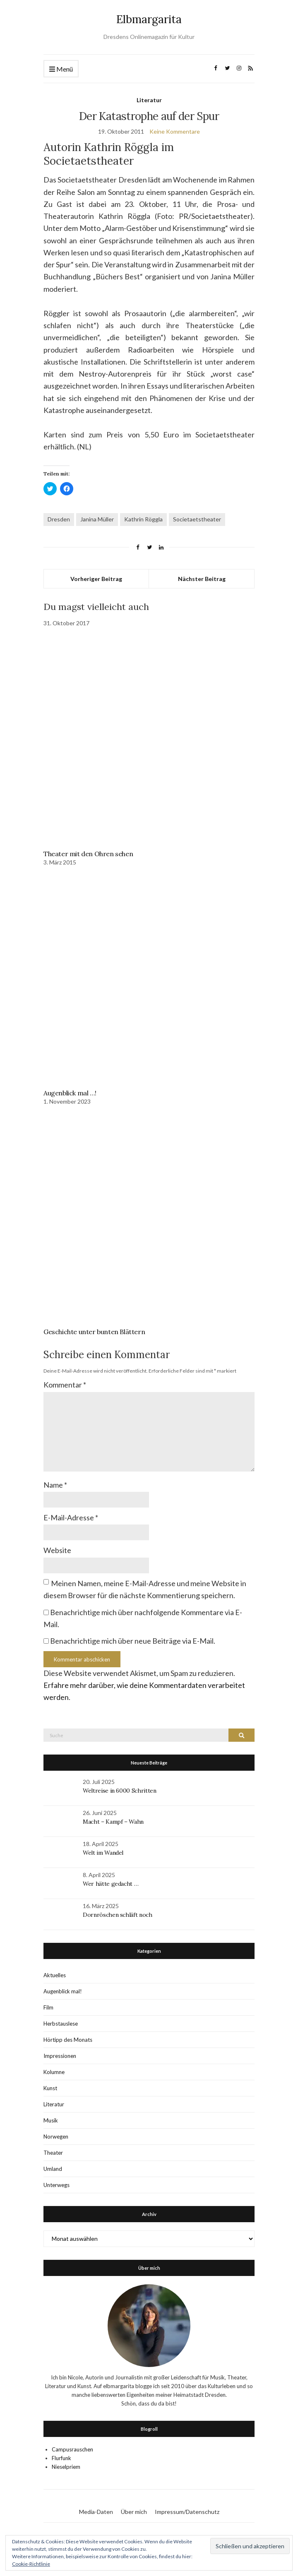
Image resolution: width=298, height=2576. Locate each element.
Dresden (59, 519)
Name (55, 1484)
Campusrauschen (72, 2449)
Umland (52, 2168)
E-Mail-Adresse (70, 1517)
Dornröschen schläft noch (117, 1914)
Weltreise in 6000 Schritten (119, 1790)
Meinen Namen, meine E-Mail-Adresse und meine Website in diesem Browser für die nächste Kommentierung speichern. (144, 1589)
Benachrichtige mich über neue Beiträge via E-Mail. (132, 1640)
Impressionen (59, 2056)
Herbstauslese (60, 2023)
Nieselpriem (66, 2466)
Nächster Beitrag (202, 578)
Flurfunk (61, 2458)
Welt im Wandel (104, 1852)
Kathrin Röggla (143, 519)
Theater (53, 2152)
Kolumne (54, 2072)
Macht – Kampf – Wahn (113, 1821)
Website (57, 1550)
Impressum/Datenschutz (187, 2511)
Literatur (149, 99)
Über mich (134, 2511)
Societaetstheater (197, 519)
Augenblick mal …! (69, 1093)
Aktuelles (54, 1975)
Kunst (50, 2088)
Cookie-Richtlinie (31, 2564)
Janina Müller (97, 519)
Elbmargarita (149, 19)
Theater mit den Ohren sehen (88, 854)
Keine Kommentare (174, 131)
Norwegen (55, 2136)
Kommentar (64, 1384)
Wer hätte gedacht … (110, 1883)
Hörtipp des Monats (67, 2039)
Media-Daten (96, 2511)
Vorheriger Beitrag (96, 578)
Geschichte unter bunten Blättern (94, 1332)
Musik (50, 2120)
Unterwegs (56, 2185)
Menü (61, 69)
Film (48, 2007)
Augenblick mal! (62, 1991)
